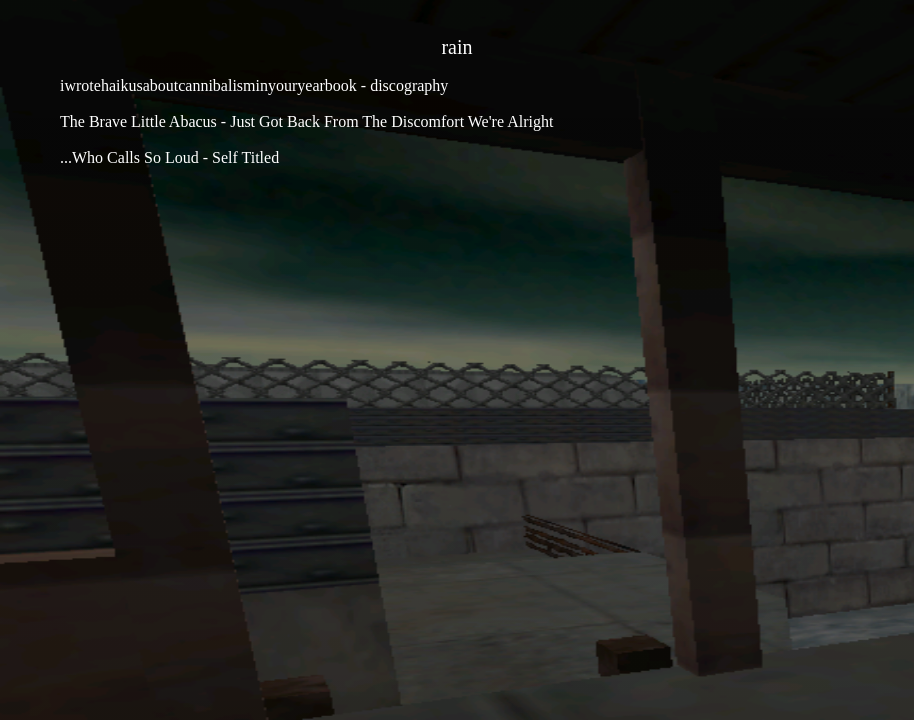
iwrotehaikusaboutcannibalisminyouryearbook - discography (254, 85)
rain (456, 47)
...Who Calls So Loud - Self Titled (169, 157)
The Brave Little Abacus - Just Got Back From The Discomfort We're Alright (306, 121)
